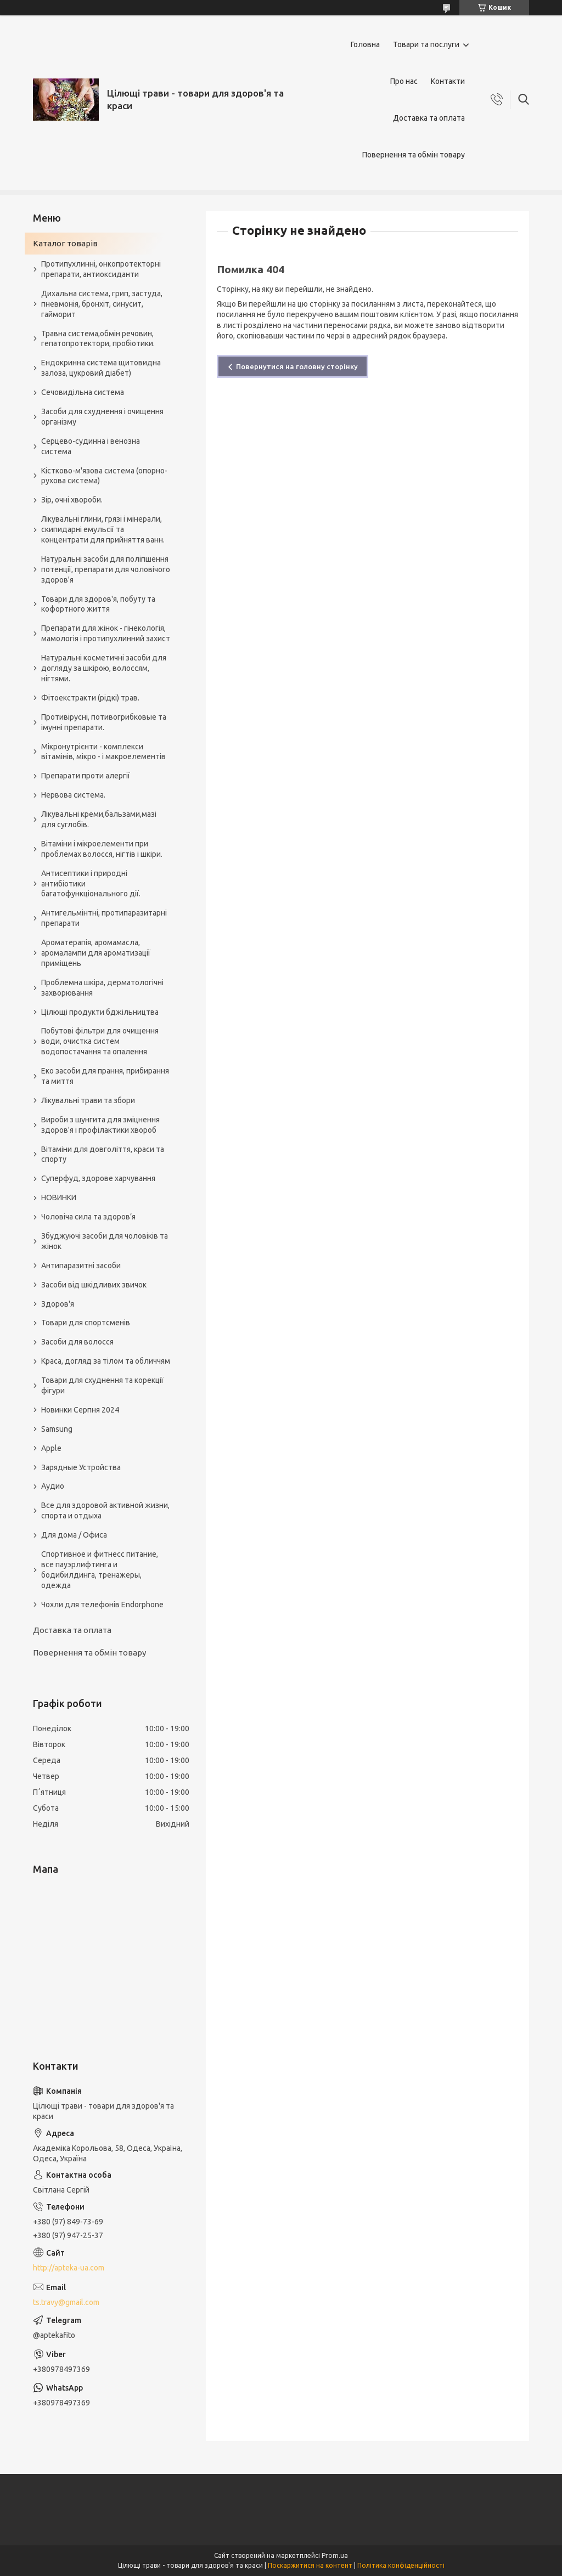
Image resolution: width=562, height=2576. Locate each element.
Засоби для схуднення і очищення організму (102, 416)
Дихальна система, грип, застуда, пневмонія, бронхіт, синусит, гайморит (101, 304)
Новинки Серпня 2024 (80, 1409)
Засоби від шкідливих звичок (94, 1284)
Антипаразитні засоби (81, 1265)
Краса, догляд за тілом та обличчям (105, 1361)
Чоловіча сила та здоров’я (88, 1216)
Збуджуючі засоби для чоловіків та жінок (104, 1241)
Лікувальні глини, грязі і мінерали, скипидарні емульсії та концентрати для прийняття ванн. (103, 529)
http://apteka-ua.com (68, 2267)
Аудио (52, 1486)
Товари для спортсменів (85, 1322)
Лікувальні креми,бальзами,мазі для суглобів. (98, 819)
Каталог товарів (65, 243)
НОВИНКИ (58, 1197)
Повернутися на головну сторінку (297, 366)
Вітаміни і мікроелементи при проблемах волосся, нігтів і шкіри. (101, 848)
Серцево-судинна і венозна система (90, 446)
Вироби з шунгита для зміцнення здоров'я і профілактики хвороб (100, 1124)
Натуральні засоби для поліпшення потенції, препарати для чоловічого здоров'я (105, 569)
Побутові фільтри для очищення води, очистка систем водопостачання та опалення (100, 1041)
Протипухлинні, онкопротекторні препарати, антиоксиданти (101, 269)
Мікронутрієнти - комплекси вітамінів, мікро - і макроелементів (103, 751)
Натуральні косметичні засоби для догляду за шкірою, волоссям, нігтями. (103, 668)
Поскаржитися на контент (310, 2565)
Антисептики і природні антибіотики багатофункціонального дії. (90, 884)
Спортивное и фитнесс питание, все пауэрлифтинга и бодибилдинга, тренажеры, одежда (99, 1570)
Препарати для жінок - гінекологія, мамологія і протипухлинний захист (105, 633)
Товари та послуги (426, 44)
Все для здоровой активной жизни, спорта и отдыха (105, 1510)
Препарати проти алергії (85, 775)
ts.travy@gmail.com (66, 2302)
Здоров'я (57, 1304)
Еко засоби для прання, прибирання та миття (105, 1076)
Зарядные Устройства (81, 1467)
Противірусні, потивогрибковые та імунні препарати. (103, 722)
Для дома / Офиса (74, 1534)
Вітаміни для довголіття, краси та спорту (102, 1154)
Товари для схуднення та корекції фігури (102, 1385)
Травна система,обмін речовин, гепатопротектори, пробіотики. (98, 338)
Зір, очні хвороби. (72, 499)
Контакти (448, 81)
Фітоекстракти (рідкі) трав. (90, 697)
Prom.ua (335, 2555)
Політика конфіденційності (401, 2565)
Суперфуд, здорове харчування (98, 1178)
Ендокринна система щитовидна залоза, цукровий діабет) (101, 367)
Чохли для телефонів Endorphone (102, 1604)
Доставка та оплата (429, 118)
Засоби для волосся (77, 1341)
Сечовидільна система (82, 392)
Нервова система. (73, 794)
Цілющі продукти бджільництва (100, 1012)
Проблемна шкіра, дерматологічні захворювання (102, 987)
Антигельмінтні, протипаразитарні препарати (104, 918)
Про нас (404, 81)
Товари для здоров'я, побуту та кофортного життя (98, 604)
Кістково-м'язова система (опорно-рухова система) (104, 475)
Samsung (56, 1429)
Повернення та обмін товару (413, 154)
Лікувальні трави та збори (88, 1100)
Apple (51, 1448)
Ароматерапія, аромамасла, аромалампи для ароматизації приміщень (95, 953)
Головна (365, 44)
